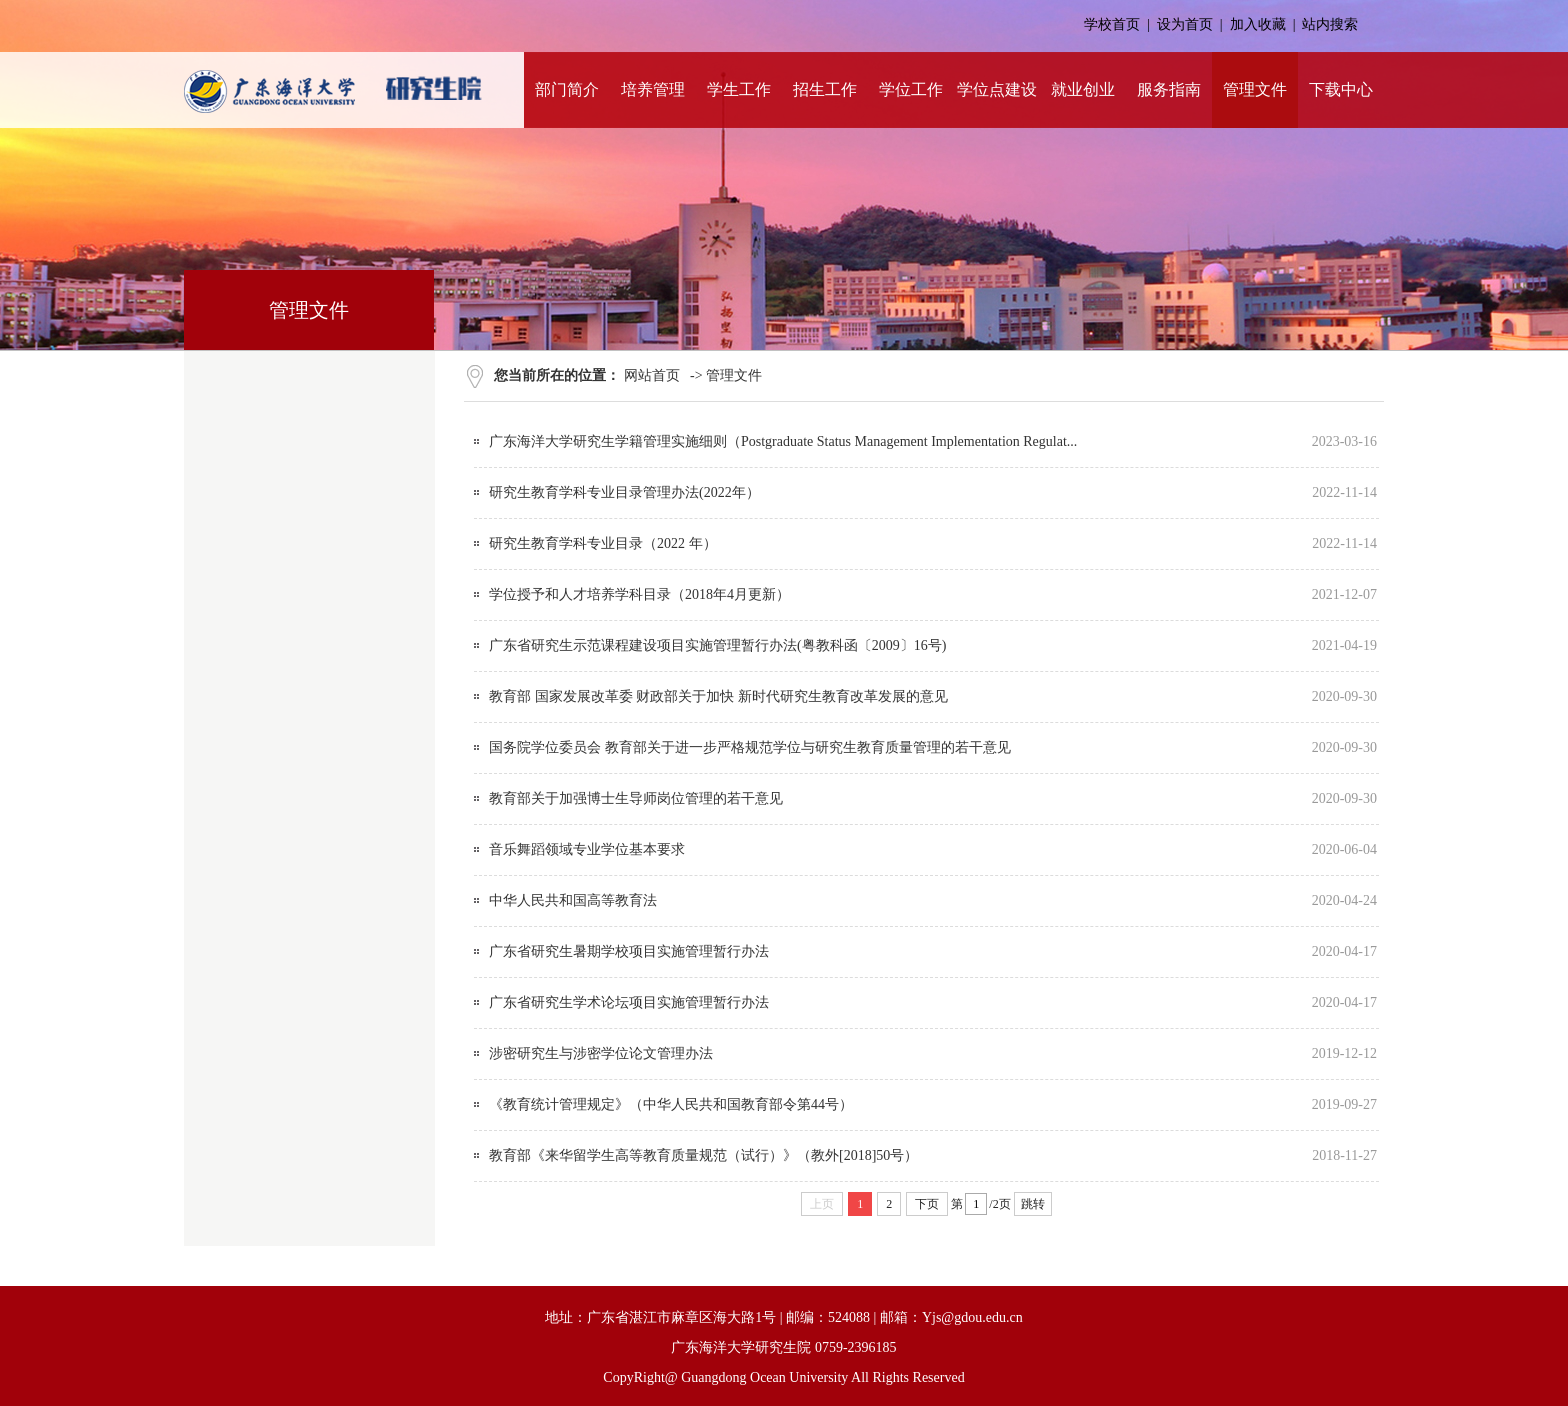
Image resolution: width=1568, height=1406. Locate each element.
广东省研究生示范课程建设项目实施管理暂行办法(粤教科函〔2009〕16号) (717, 645)
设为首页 (1185, 24)
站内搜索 (1330, 24)
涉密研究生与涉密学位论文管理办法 (601, 1053)
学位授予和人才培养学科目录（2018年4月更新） (639, 594)
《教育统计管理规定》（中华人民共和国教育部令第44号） (671, 1104)
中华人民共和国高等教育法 (573, 900)
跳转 (1033, 1204)
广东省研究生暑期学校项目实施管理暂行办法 (629, 951)
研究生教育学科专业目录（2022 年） (603, 543)
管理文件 (734, 375)
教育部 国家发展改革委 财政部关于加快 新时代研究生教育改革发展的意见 (718, 696)
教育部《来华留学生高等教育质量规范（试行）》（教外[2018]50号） (703, 1155)
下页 (927, 1204)
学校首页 (1112, 24)
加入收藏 (1258, 24)
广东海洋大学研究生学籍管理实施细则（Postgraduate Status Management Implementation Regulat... (783, 441)
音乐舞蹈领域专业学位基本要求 (587, 849)
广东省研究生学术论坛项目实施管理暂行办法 (629, 1002)
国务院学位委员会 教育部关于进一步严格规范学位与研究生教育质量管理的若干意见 (750, 747)
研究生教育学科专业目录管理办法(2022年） (624, 492)
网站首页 (652, 375)
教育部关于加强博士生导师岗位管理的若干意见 (636, 798)
